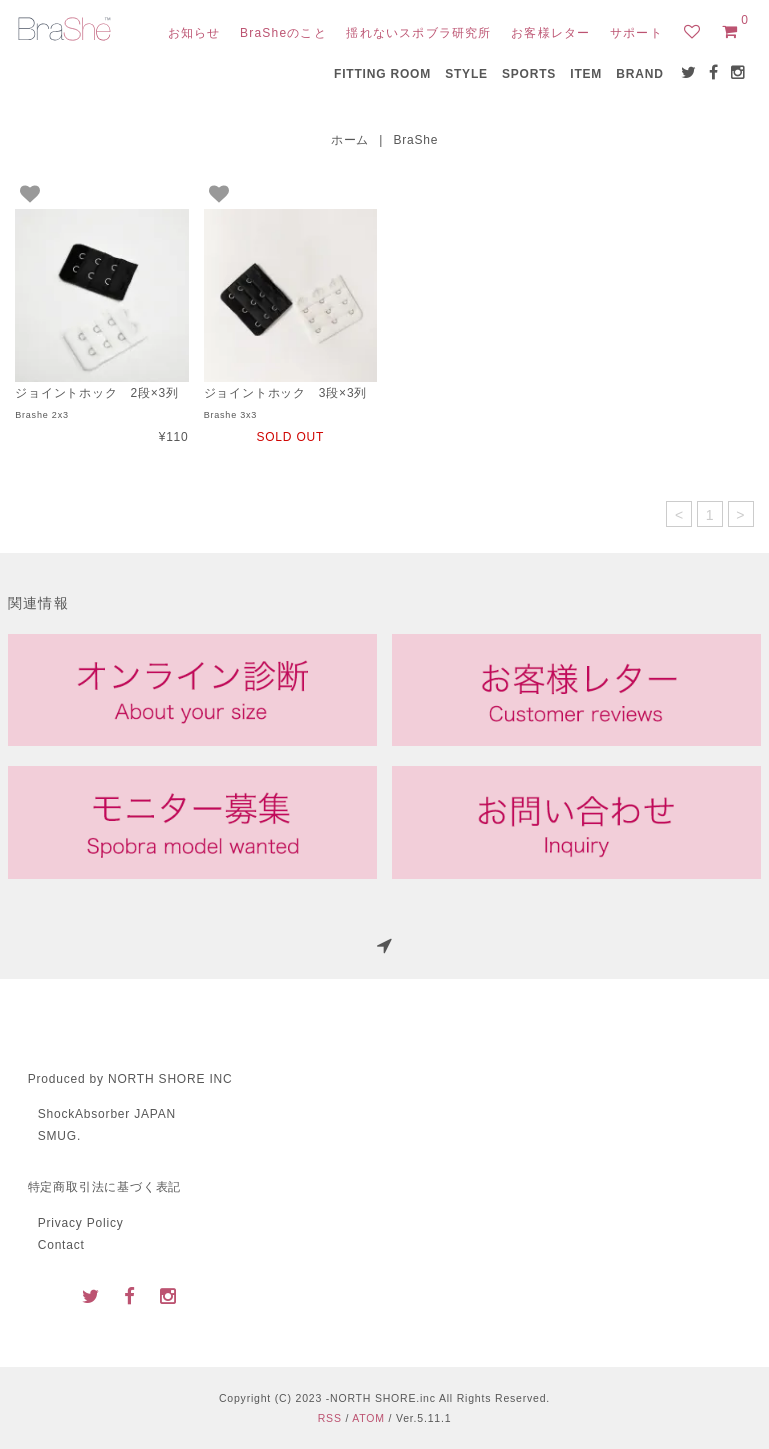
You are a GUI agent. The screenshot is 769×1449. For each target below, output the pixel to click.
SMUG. (59, 1136)
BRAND (639, 74)
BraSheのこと (283, 33)
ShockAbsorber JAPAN (107, 1114)
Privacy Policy (81, 1223)
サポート (636, 33)
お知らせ (194, 33)
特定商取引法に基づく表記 (105, 1187)
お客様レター (550, 33)
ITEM (586, 74)
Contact (61, 1245)
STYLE (466, 74)
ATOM (368, 1418)
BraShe (415, 140)
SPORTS (529, 74)
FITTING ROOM (382, 74)
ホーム (350, 140)
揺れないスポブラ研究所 (418, 33)
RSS (330, 1418)
